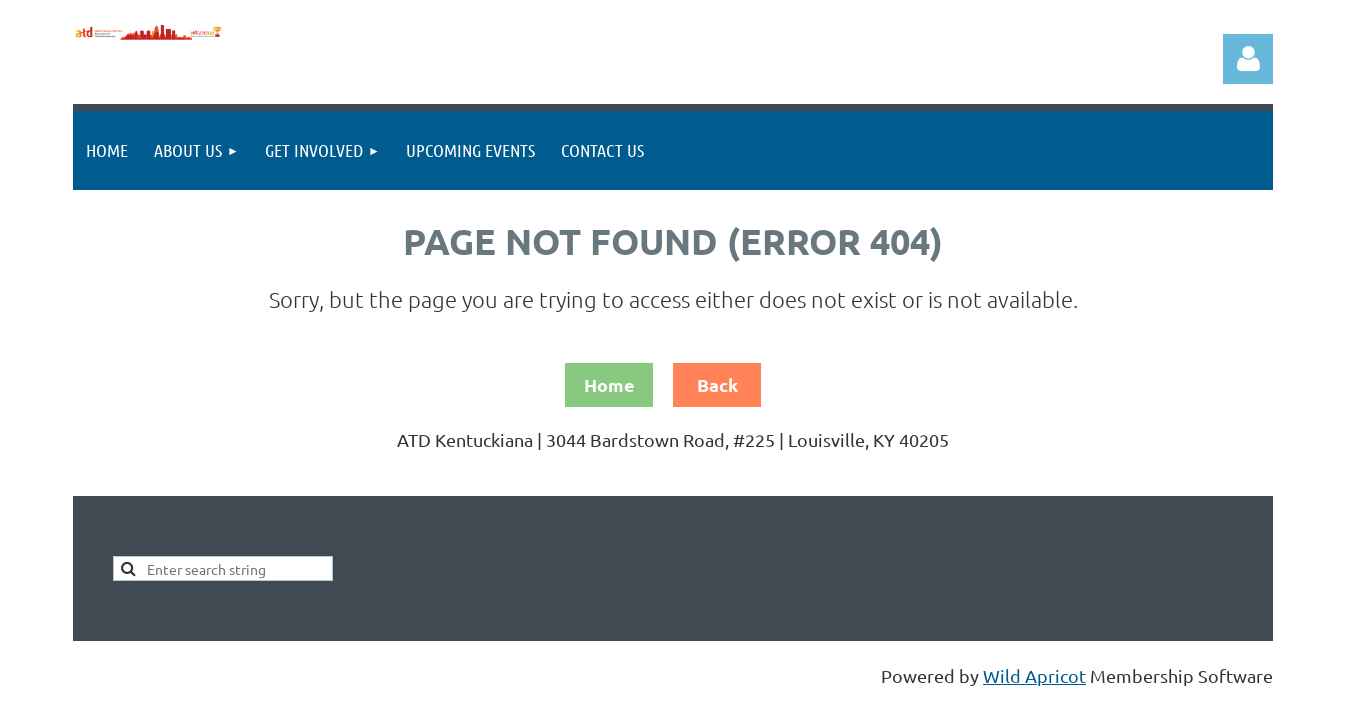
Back (717, 384)
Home (609, 384)
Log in (1248, 59)
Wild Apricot (1034, 675)
